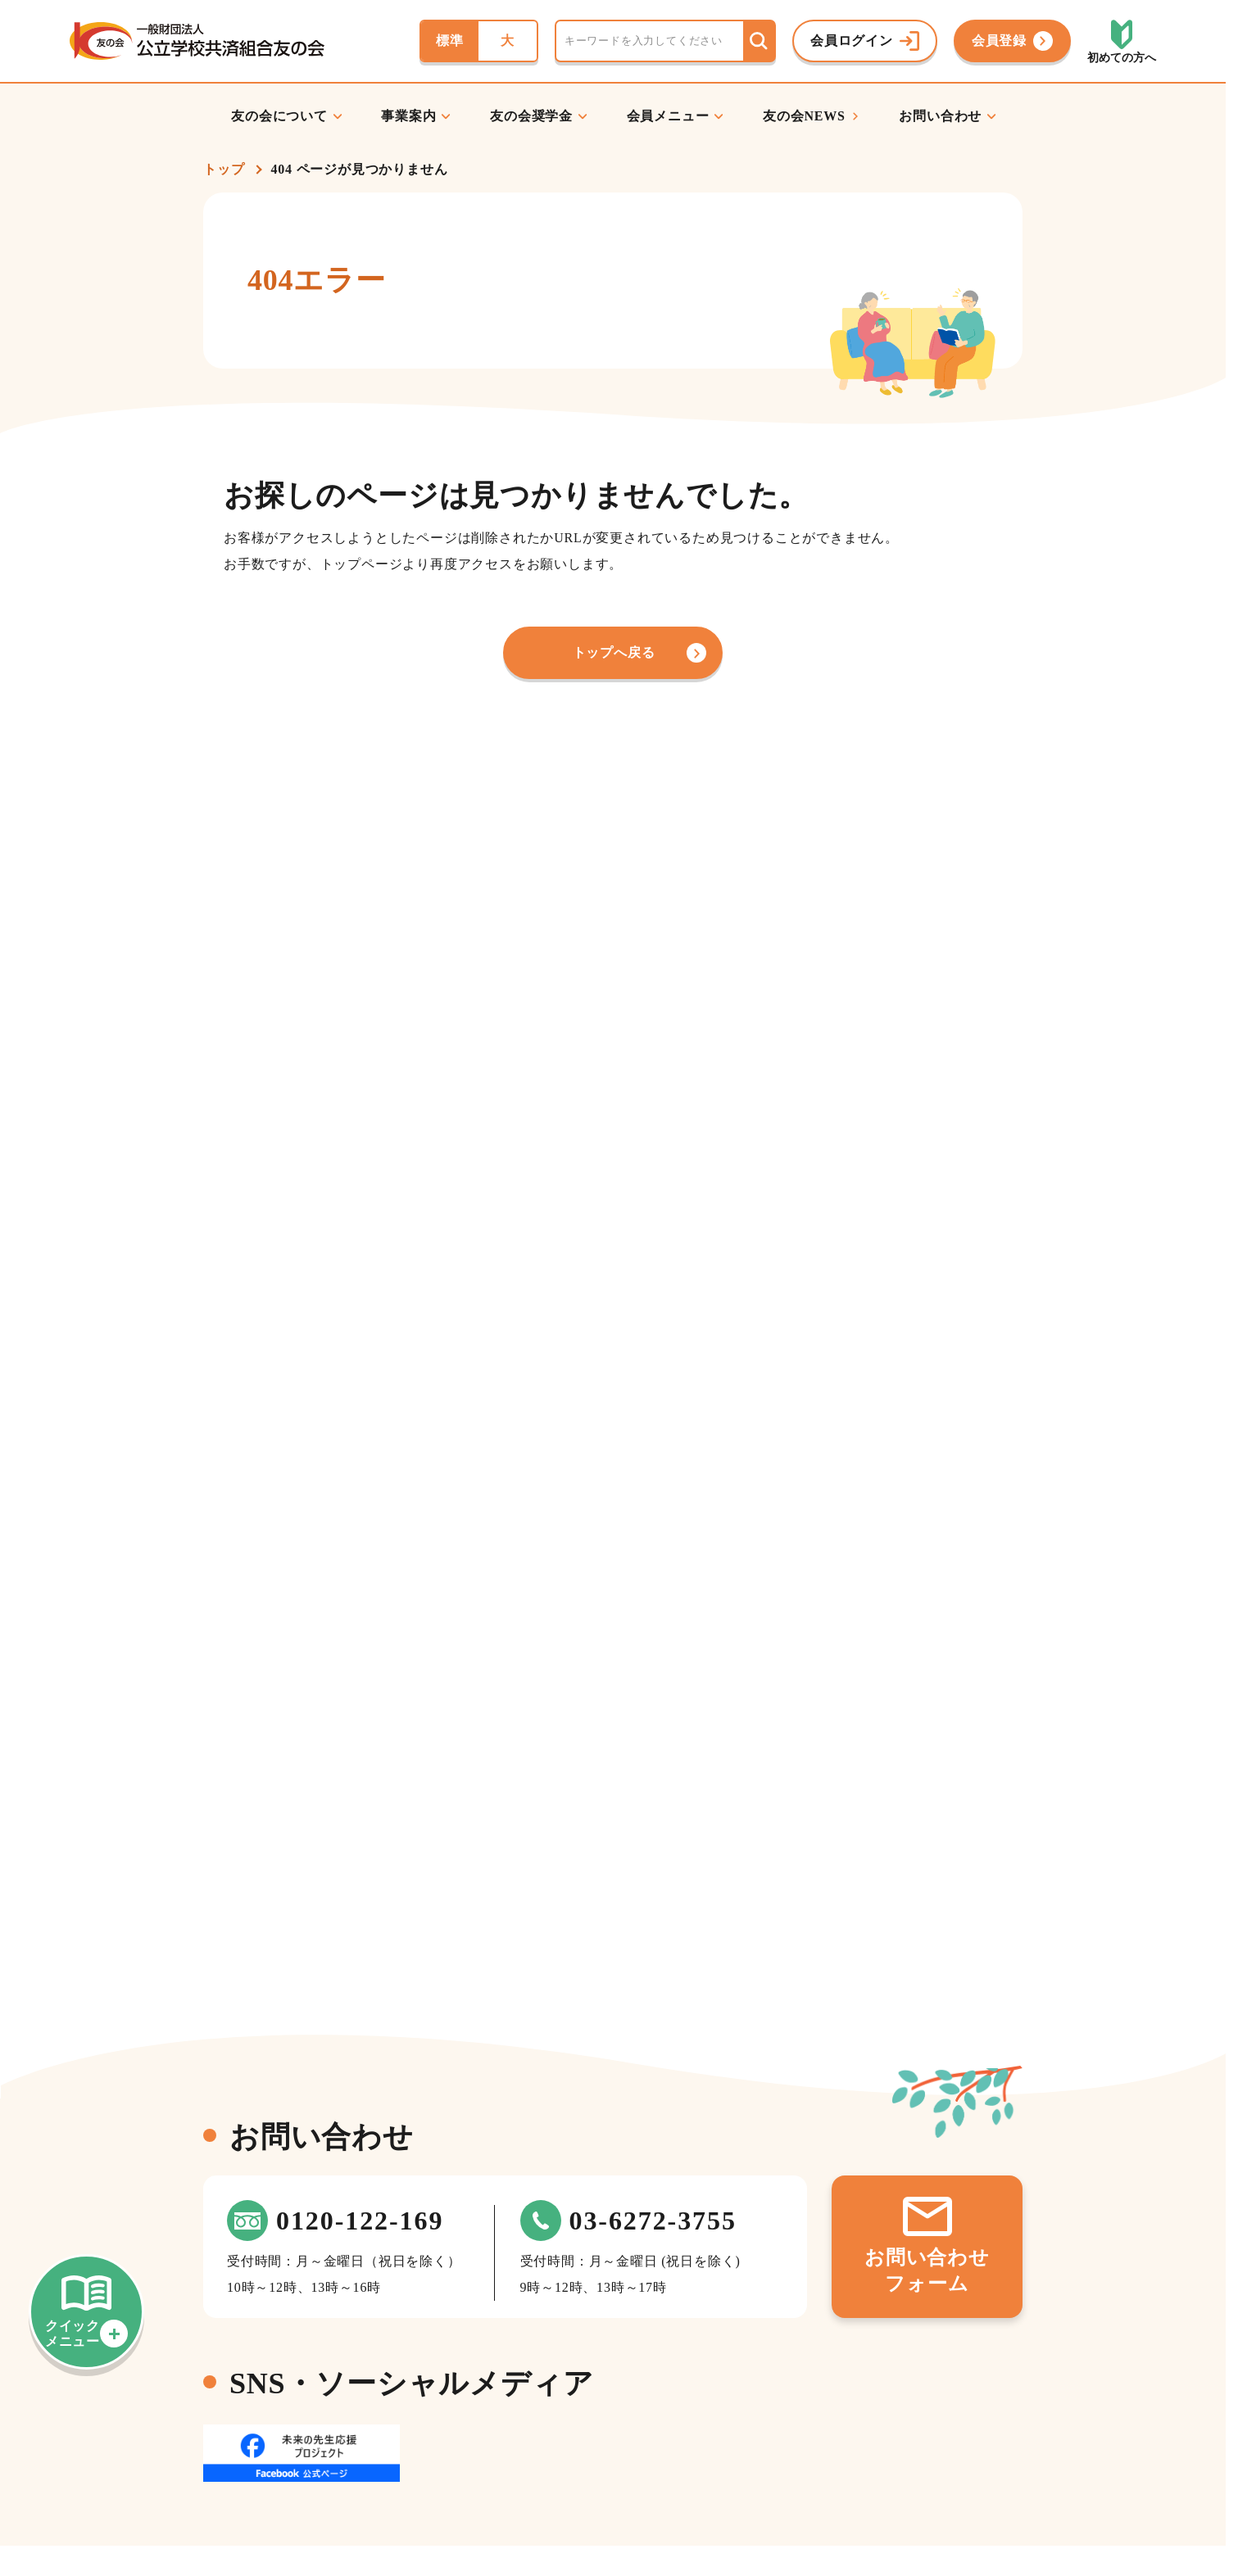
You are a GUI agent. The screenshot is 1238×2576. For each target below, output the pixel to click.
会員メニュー (668, 116)
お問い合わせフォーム (927, 2270)
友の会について (279, 116)
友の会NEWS (804, 116)
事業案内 (408, 116)
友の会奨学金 (531, 116)
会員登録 (999, 41)
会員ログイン (851, 41)
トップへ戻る (614, 652)
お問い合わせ (940, 116)
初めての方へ (1121, 58)
